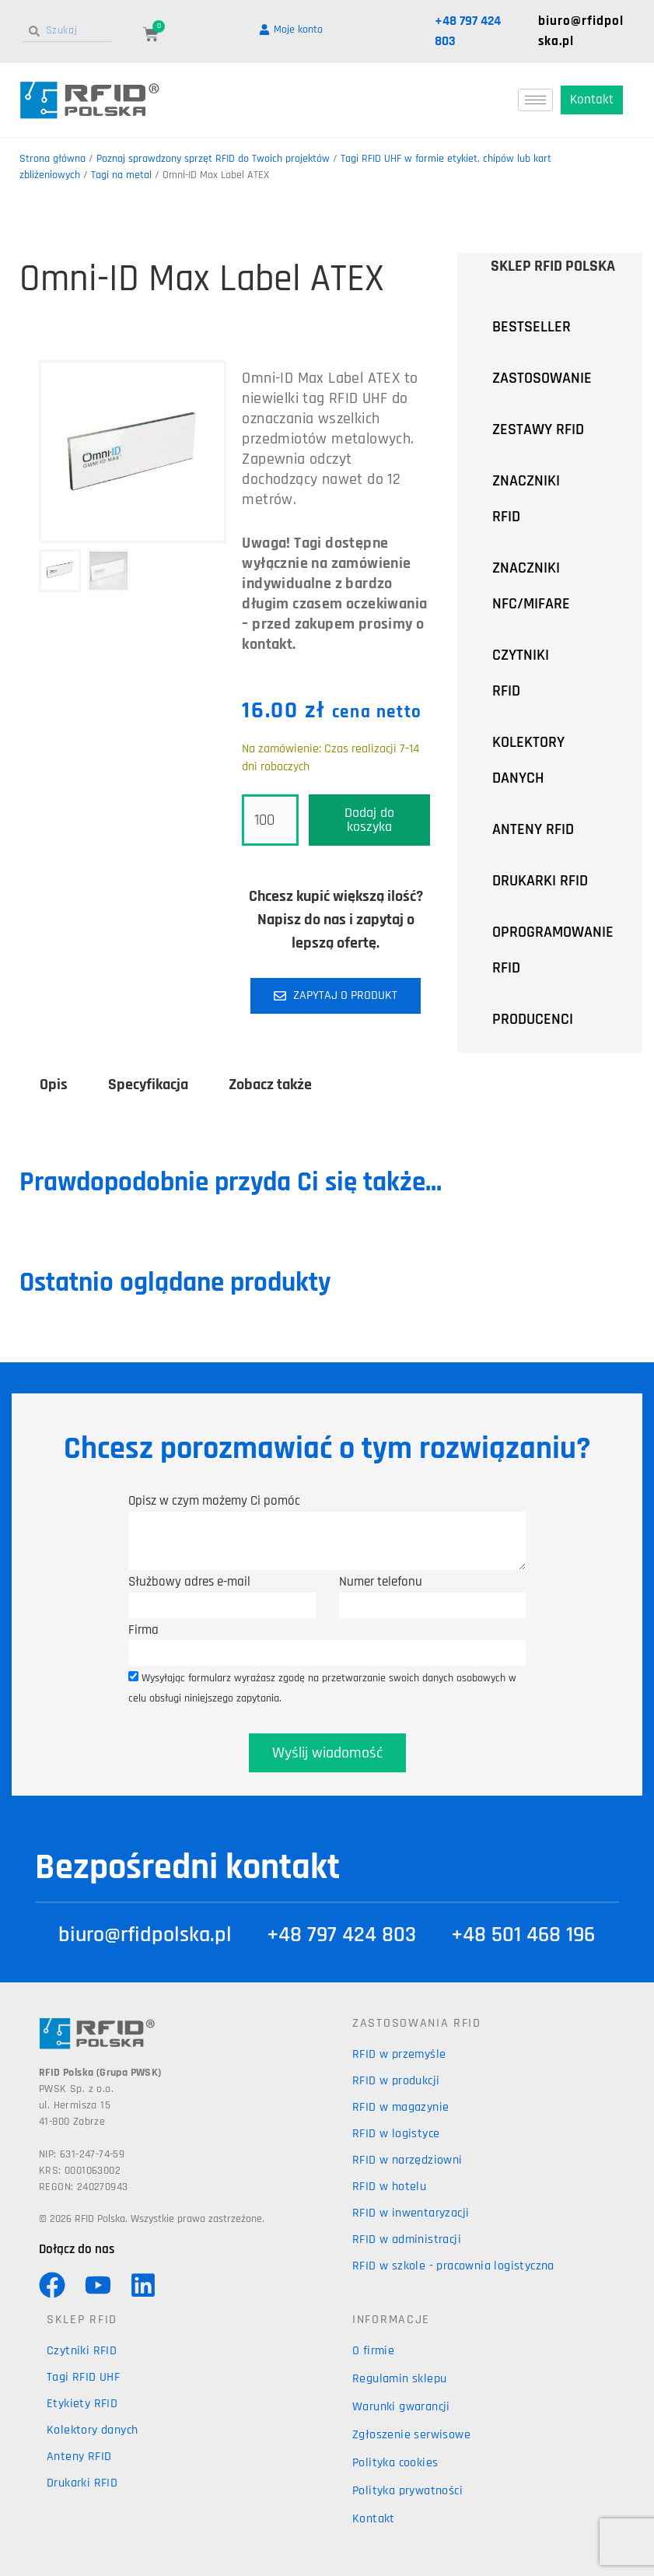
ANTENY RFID (533, 829)
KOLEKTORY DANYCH (528, 760)
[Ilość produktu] (270, 820)
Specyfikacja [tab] (148, 1084)
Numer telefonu (380, 1581)
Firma (143, 1629)
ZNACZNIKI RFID (547, 499)
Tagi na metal (121, 175)
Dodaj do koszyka (369, 820)
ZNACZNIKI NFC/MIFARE (531, 586)
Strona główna (52, 159)
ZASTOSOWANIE (556, 378)
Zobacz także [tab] (270, 1084)
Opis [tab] (54, 1084)
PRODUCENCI (546, 1019)
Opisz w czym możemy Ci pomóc (214, 1500)
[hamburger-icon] (535, 100)
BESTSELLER (531, 327)
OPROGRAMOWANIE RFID (553, 950)
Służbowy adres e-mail (189, 1581)
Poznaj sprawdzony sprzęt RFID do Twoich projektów (213, 159)
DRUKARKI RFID (540, 881)
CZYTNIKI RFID (547, 673)
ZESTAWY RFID (538, 429)
